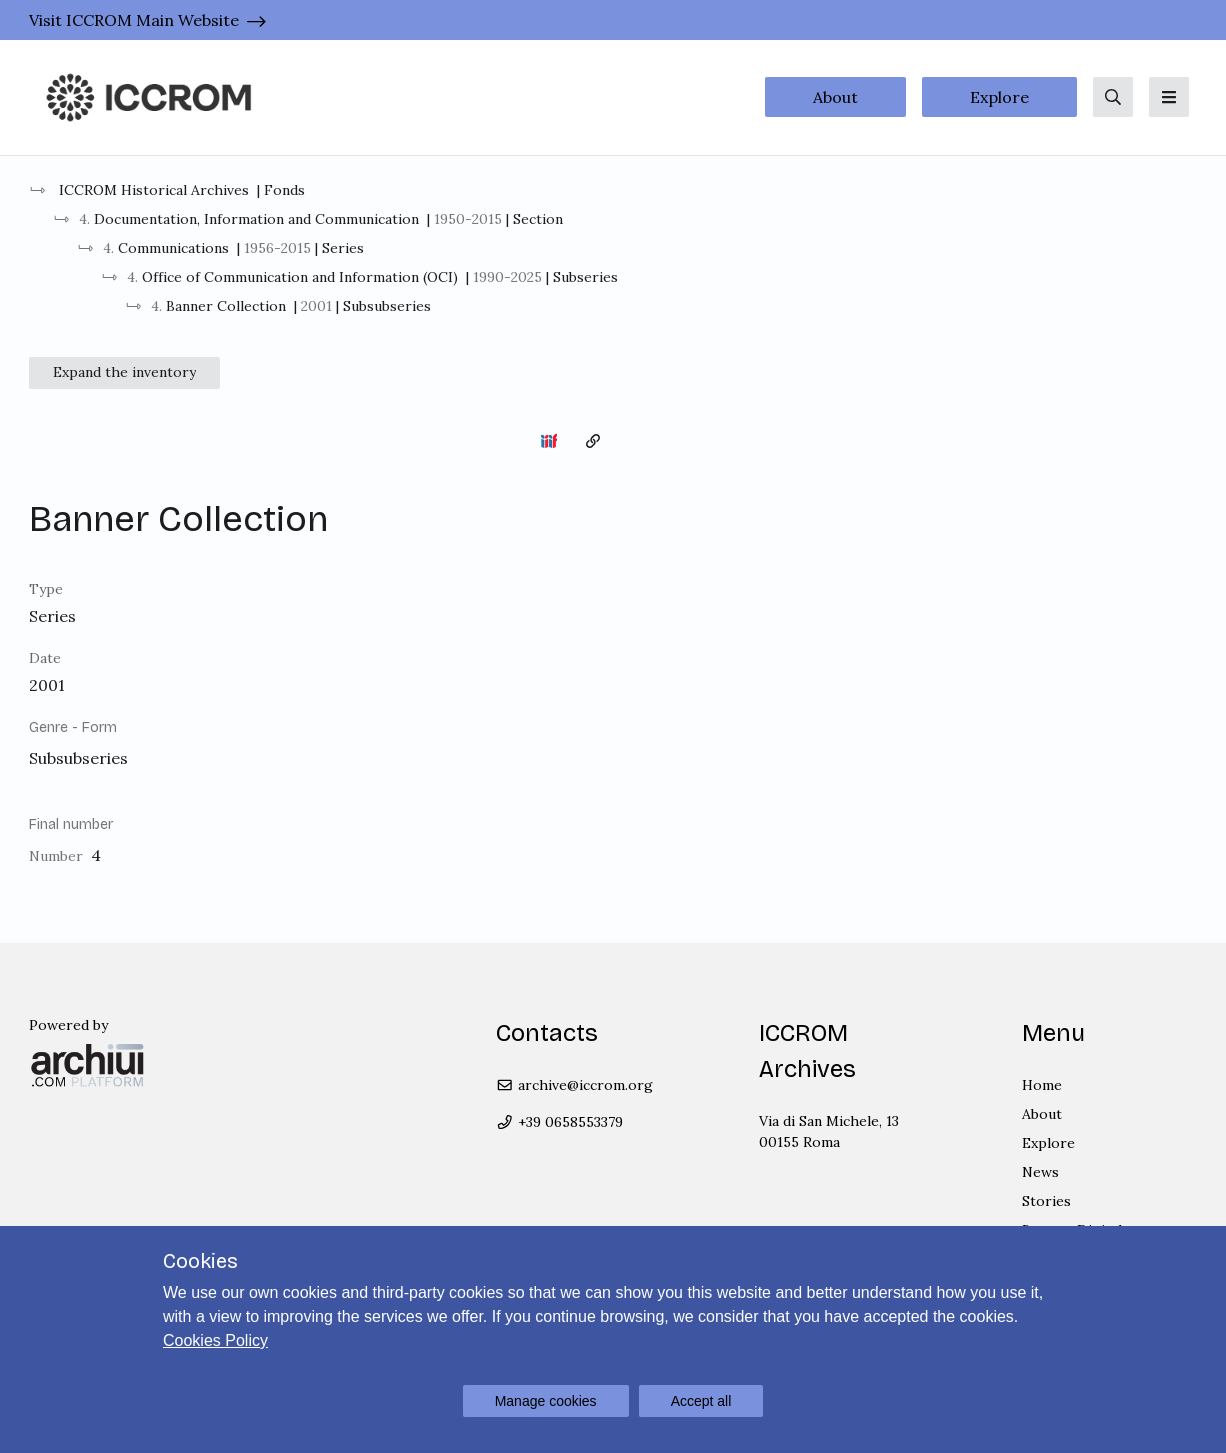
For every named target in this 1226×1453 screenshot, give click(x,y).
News (1040, 1172)
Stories (1046, 1201)
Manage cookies (546, 1401)
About (835, 97)
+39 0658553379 (559, 1122)
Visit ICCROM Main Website (134, 20)
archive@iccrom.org (574, 1085)
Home (1042, 1085)
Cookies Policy (215, 1340)
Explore (999, 97)
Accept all (701, 1401)
